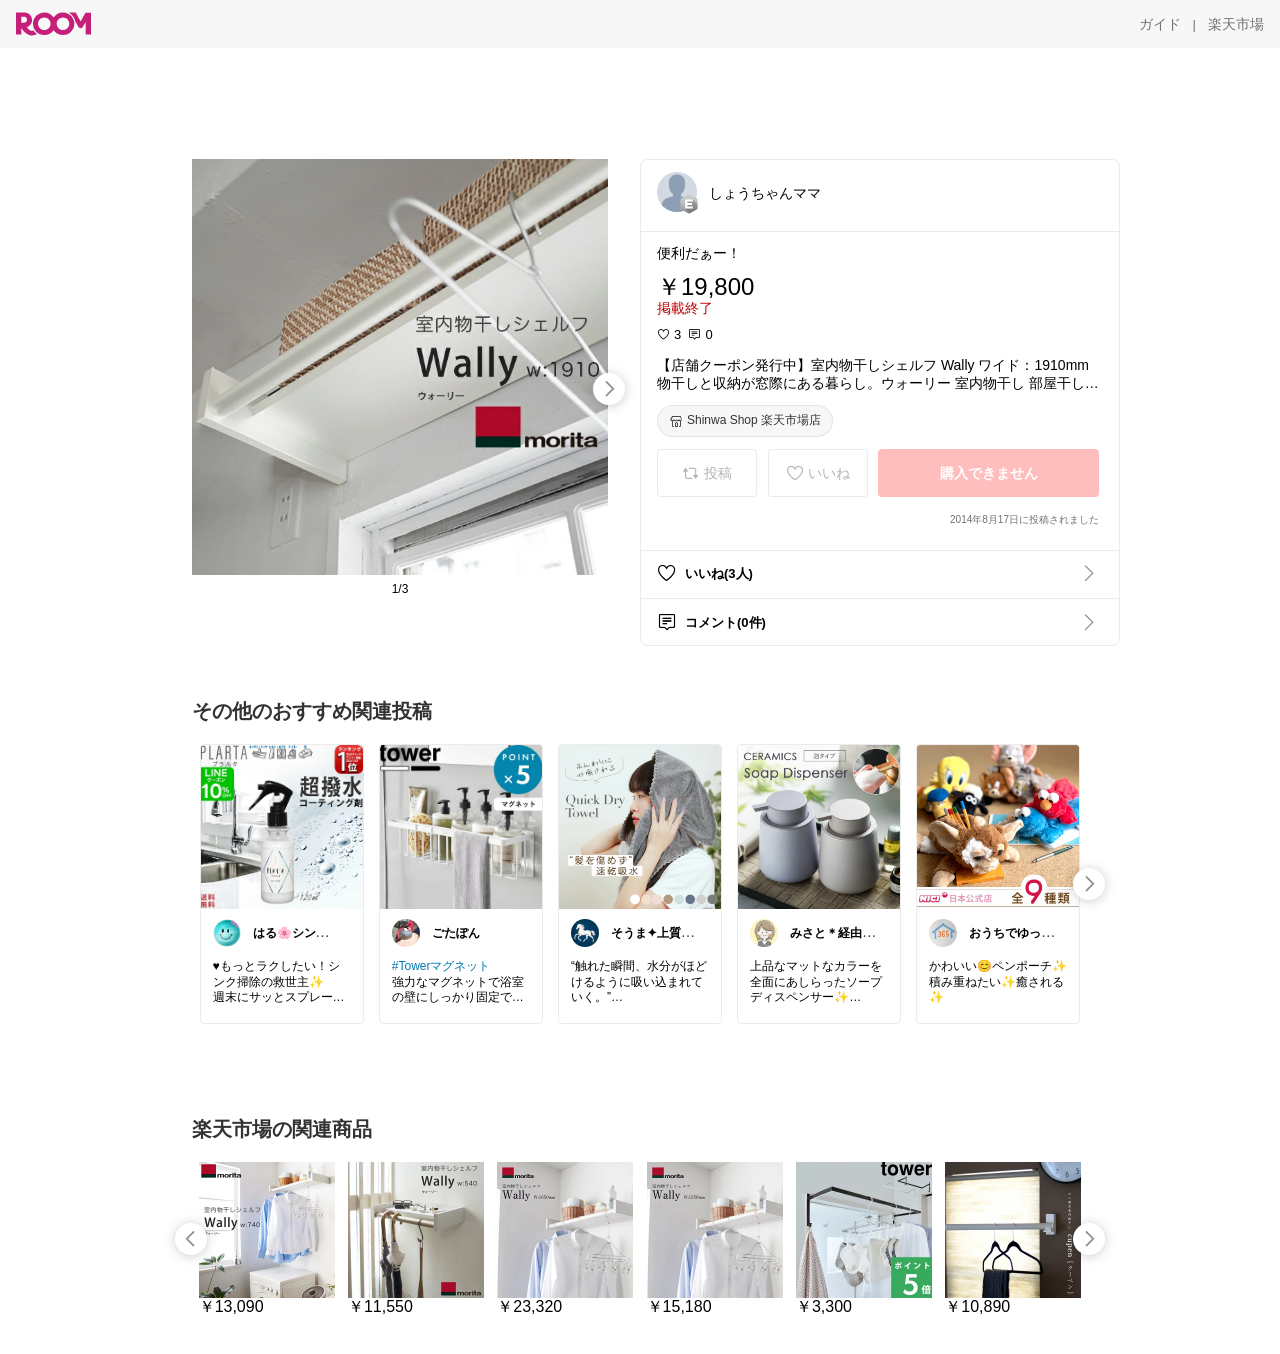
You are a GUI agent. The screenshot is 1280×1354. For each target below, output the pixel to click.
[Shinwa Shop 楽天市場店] (745, 421)
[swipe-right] (609, 389)
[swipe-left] (191, 1239)
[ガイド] (1160, 24)
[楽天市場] (1236, 24)
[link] (282, 826)
